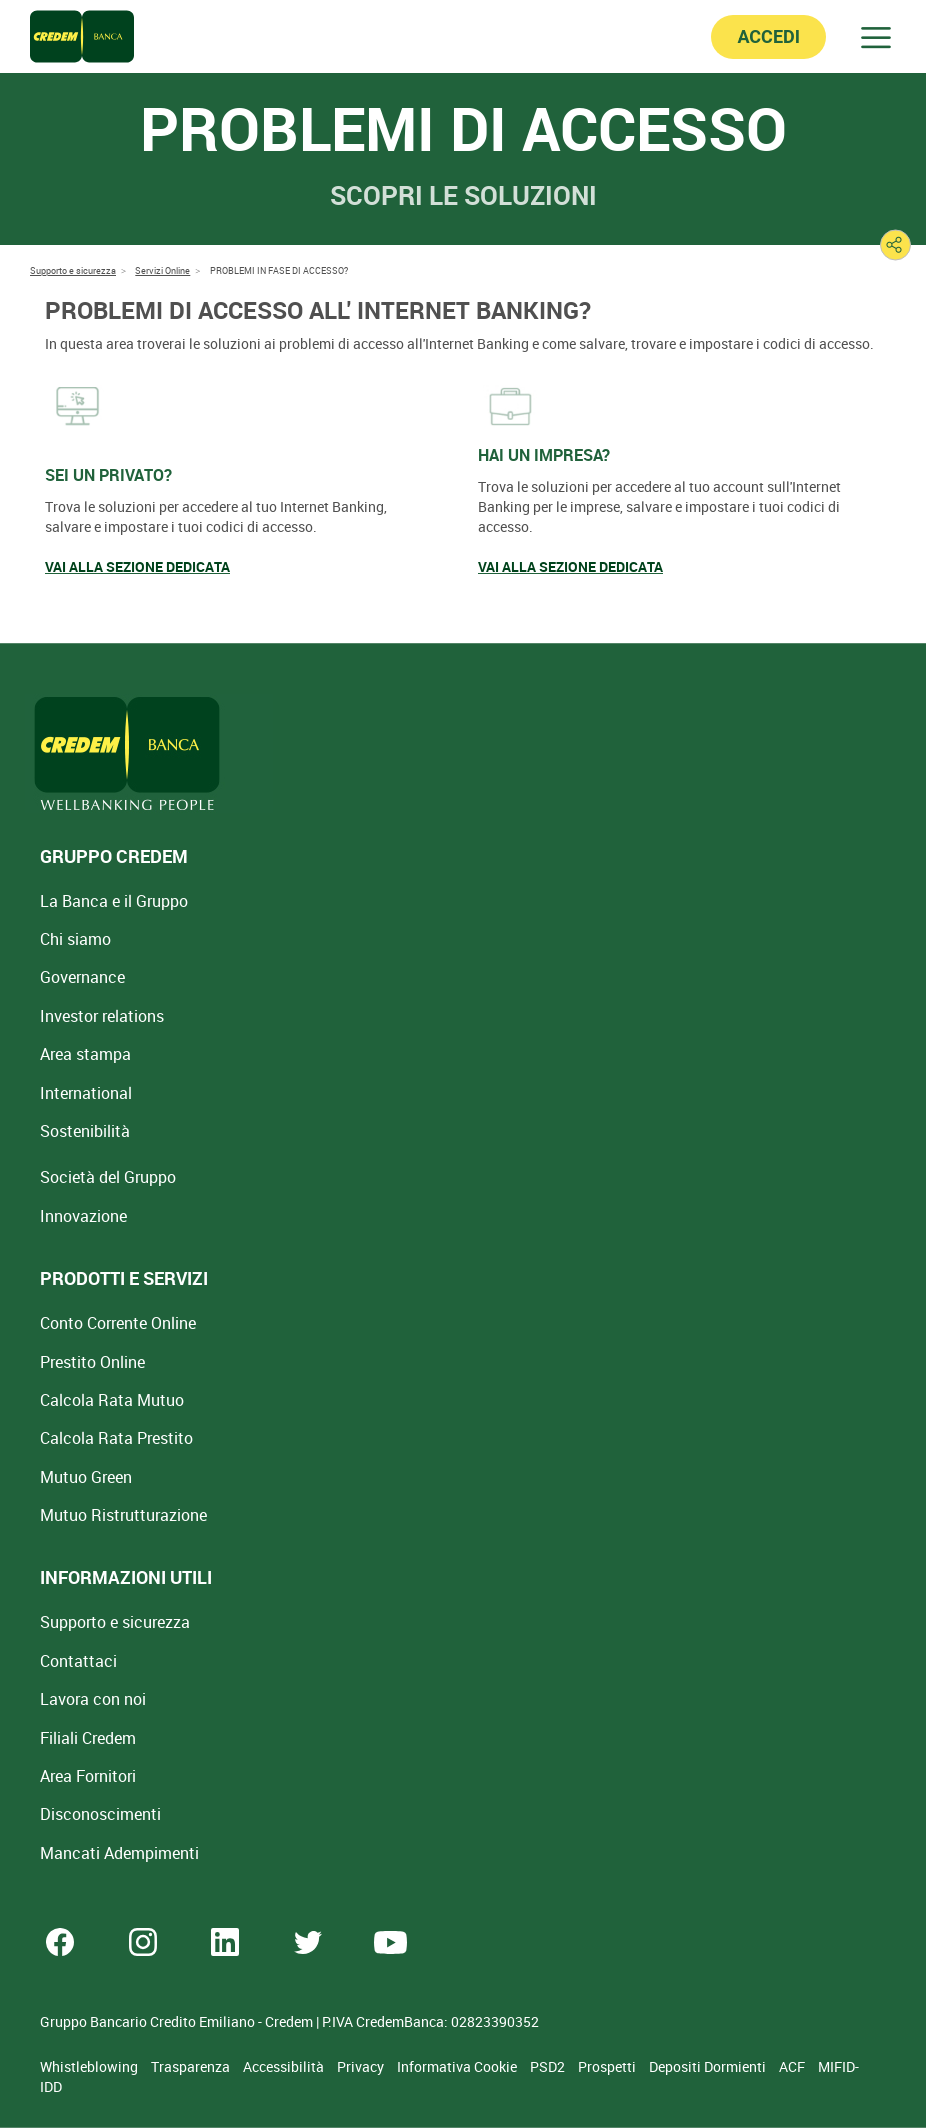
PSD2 (549, 2066)
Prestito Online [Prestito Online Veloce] (92, 1362)
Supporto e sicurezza (115, 1622)
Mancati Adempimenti (119, 1853)
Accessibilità (285, 2066)
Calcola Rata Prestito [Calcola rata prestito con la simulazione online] (116, 1438)
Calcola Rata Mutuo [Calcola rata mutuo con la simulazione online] (112, 1400)
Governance (82, 977)
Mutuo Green (86, 1477)
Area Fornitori (88, 1776)
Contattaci (78, 1661)
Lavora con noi (93, 1699)
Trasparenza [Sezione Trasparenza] (192, 2066)
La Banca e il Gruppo (114, 901)
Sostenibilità (85, 1131)
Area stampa (85, 1054)
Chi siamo (75, 939)
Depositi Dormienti (709, 2066)
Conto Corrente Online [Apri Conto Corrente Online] (118, 1323)
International (86, 1093)
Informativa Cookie (458, 2066)
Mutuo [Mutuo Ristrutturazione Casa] (123, 1515)
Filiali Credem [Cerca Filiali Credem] (88, 1738)
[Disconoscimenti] (100, 1814)
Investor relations (102, 1016)
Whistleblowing (90, 2066)
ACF (793, 2066)
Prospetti (608, 2066)
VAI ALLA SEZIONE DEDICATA (137, 566)
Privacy (362, 2066)
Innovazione (83, 1216)
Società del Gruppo (108, 1177)
